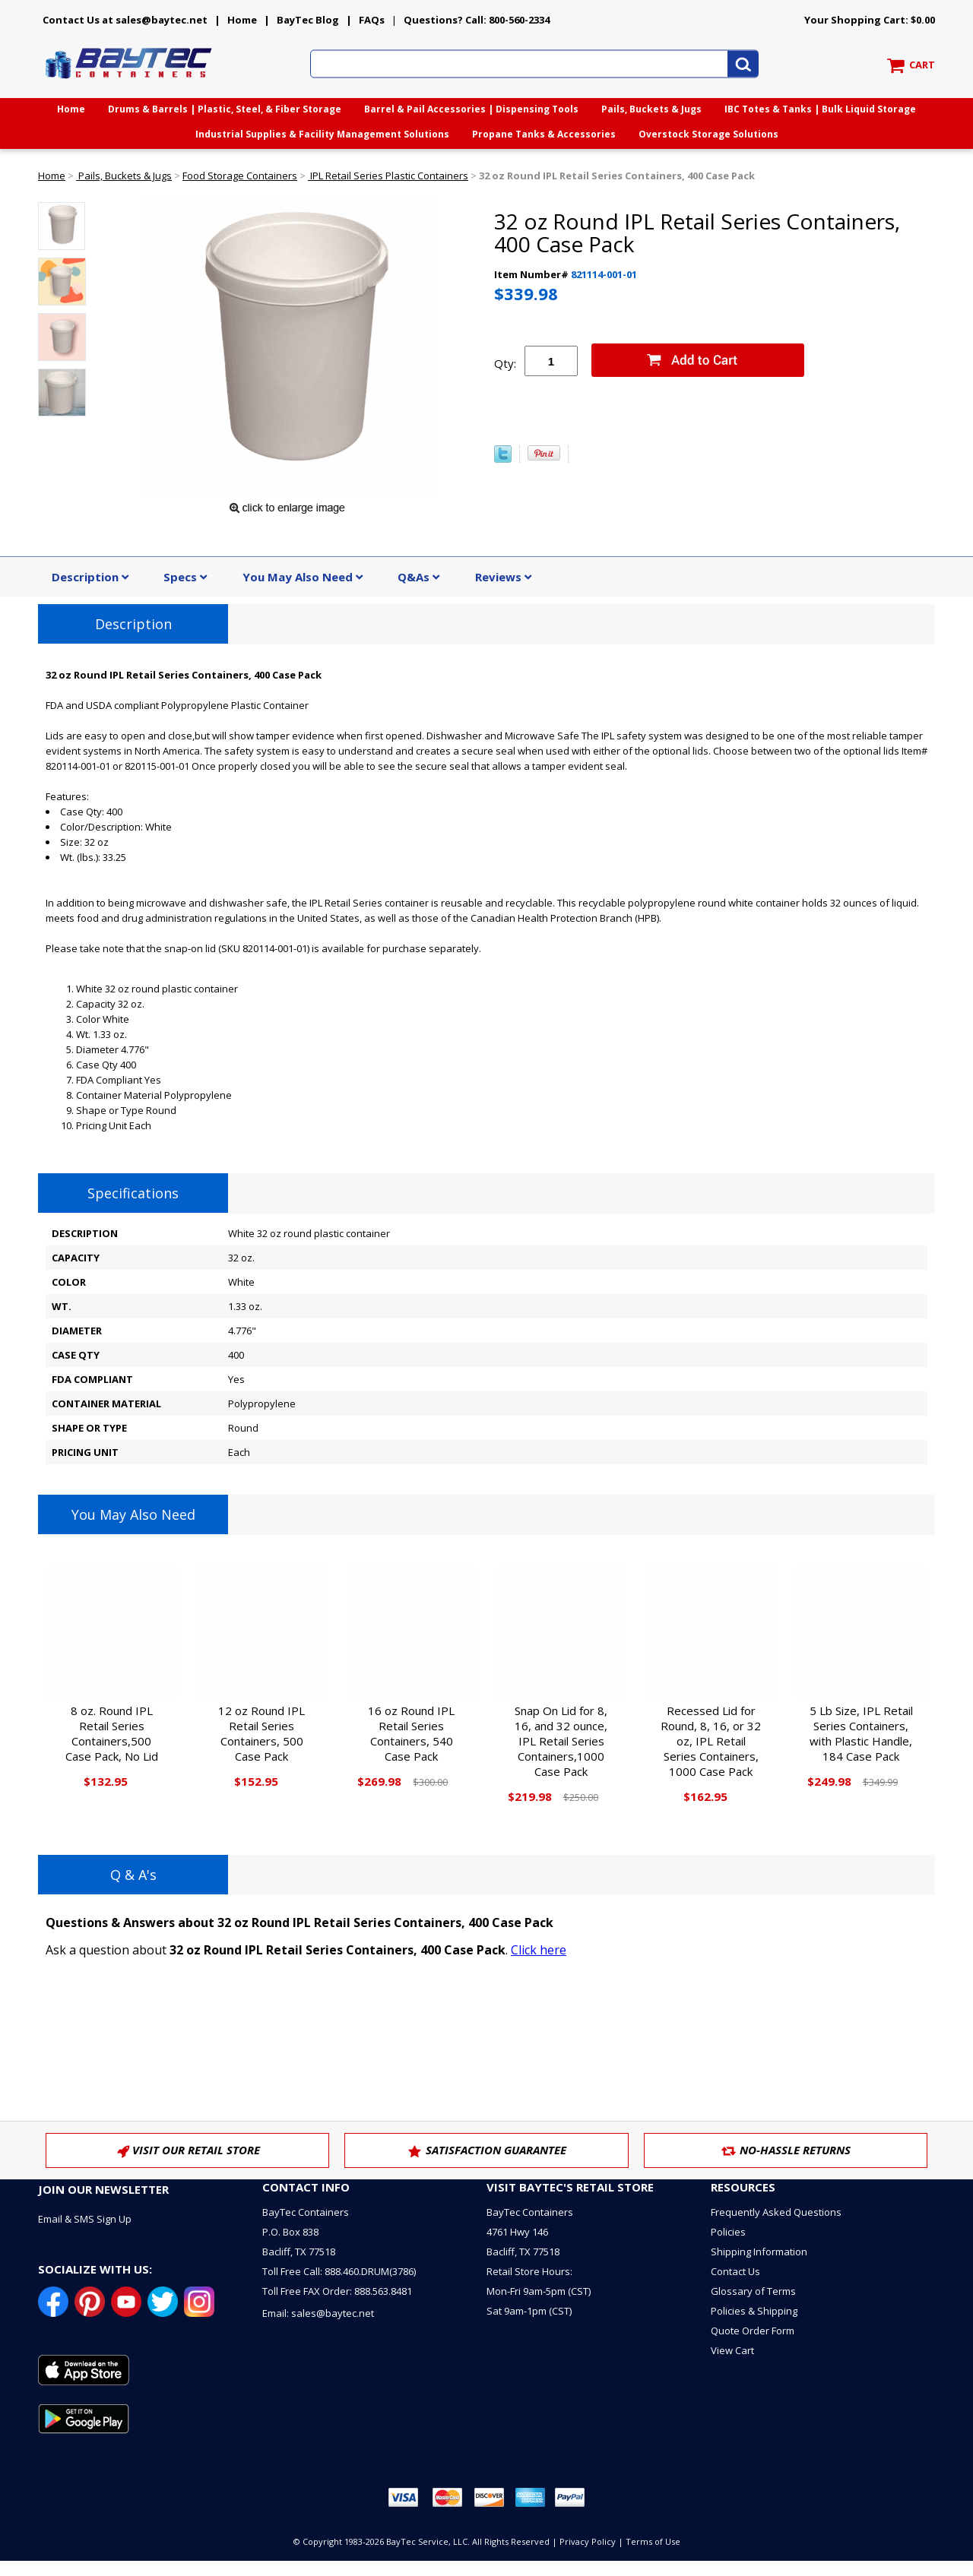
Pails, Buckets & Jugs (651, 109)
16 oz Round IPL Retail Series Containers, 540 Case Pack (411, 1733)
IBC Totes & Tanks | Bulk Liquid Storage (820, 109)
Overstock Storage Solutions (708, 134)
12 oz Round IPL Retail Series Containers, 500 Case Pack (261, 1733)
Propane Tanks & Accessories (544, 134)
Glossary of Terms (753, 2291)
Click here (538, 1949)
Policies (728, 2232)
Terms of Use (653, 2541)
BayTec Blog (308, 20)
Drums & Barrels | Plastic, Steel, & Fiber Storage (224, 109)
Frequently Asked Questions (776, 2212)
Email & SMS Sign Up (85, 2219)
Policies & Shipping (754, 2311)
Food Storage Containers (239, 175)
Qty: (505, 363)
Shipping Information (759, 2251)
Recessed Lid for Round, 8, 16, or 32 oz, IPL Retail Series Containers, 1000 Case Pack (711, 1741)
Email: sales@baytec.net (318, 2313)
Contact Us (735, 2271)
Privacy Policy (587, 2541)
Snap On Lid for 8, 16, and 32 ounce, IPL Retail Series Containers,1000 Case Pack (561, 1741)
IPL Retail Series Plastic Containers (388, 175)
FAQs (372, 20)
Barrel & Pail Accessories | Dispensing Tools (471, 109)
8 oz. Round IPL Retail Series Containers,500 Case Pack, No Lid (111, 1733)
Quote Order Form (752, 2330)
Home (242, 20)
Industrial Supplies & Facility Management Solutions (322, 134)
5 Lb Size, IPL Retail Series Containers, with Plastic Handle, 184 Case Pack (861, 1733)
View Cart (732, 2350)
